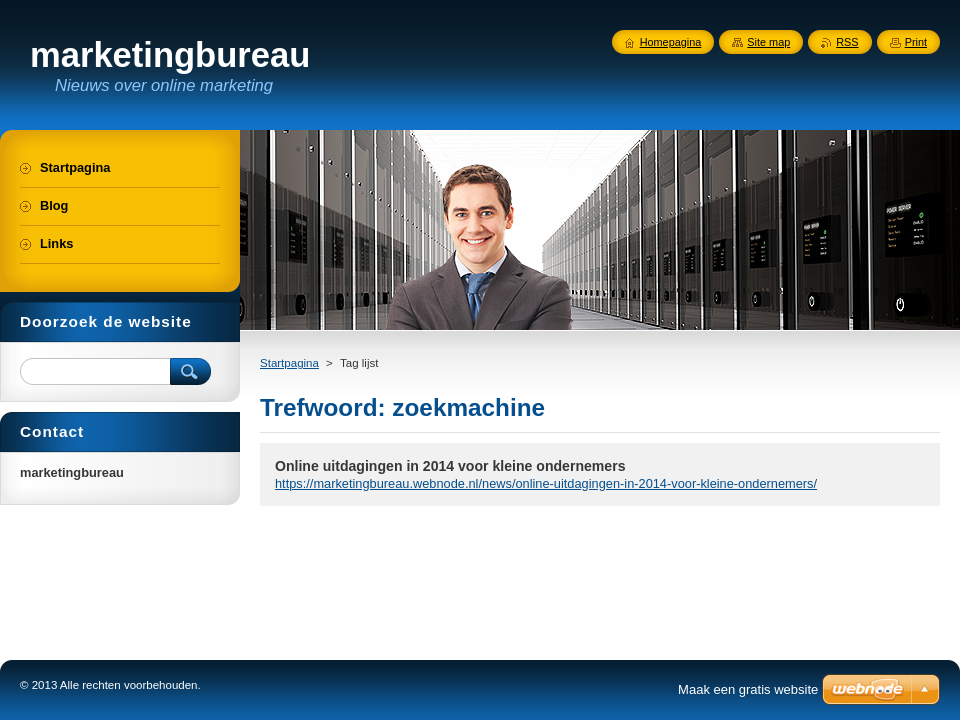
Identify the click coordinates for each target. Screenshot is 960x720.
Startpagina (289, 363)
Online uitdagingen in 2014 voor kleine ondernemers (450, 466)
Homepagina (671, 42)
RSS (847, 42)
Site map (768, 42)
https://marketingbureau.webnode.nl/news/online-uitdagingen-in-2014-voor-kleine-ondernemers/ (546, 483)
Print (916, 42)
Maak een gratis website (748, 689)
